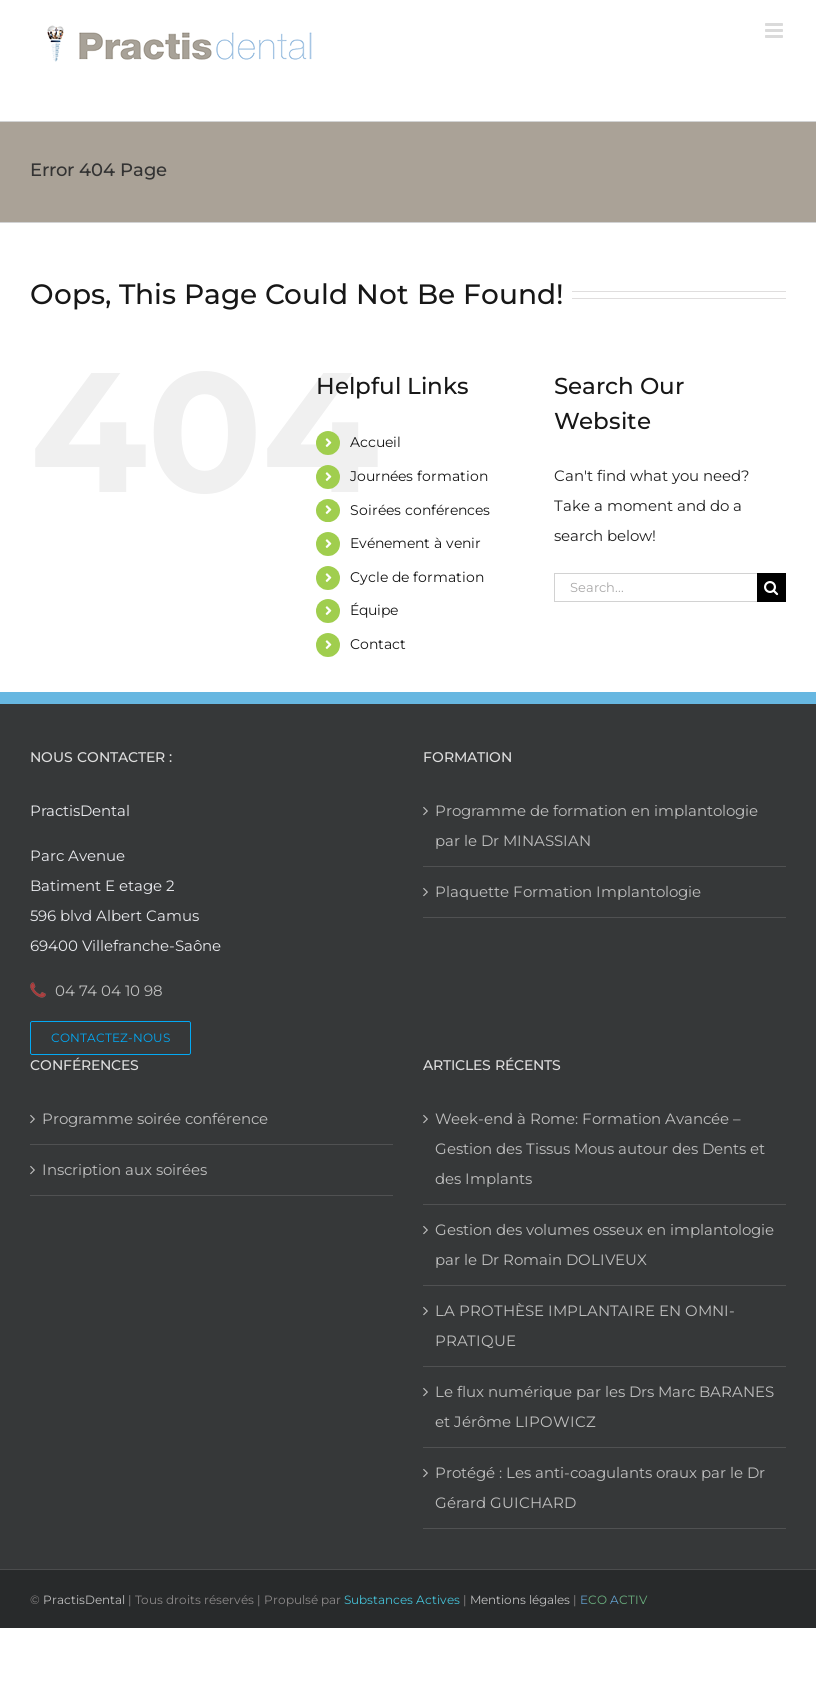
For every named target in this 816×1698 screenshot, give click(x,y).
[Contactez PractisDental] (110, 1038)
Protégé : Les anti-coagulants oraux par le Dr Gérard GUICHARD (600, 1487)
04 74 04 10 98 (109, 990)
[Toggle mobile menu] (775, 30)
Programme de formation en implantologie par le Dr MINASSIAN (596, 825)
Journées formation (419, 476)
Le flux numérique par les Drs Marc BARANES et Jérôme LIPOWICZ (604, 1406)
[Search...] (655, 587)
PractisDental (84, 1599)
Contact (378, 644)
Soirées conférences (420, 510)
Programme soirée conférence (155, 1118)
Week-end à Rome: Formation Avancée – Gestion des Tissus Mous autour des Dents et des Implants (600, 1148)
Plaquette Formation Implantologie (568, 891)
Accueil (375, 442)
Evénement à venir (415, 543)
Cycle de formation (417, 577)
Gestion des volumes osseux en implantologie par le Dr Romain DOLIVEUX (604, 1244)
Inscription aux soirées (124, 1169)
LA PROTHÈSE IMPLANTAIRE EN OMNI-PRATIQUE (585, 1325)
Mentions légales (520, 1599)
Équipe (374, 610)
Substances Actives (402, 1599)
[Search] (771, 587)
